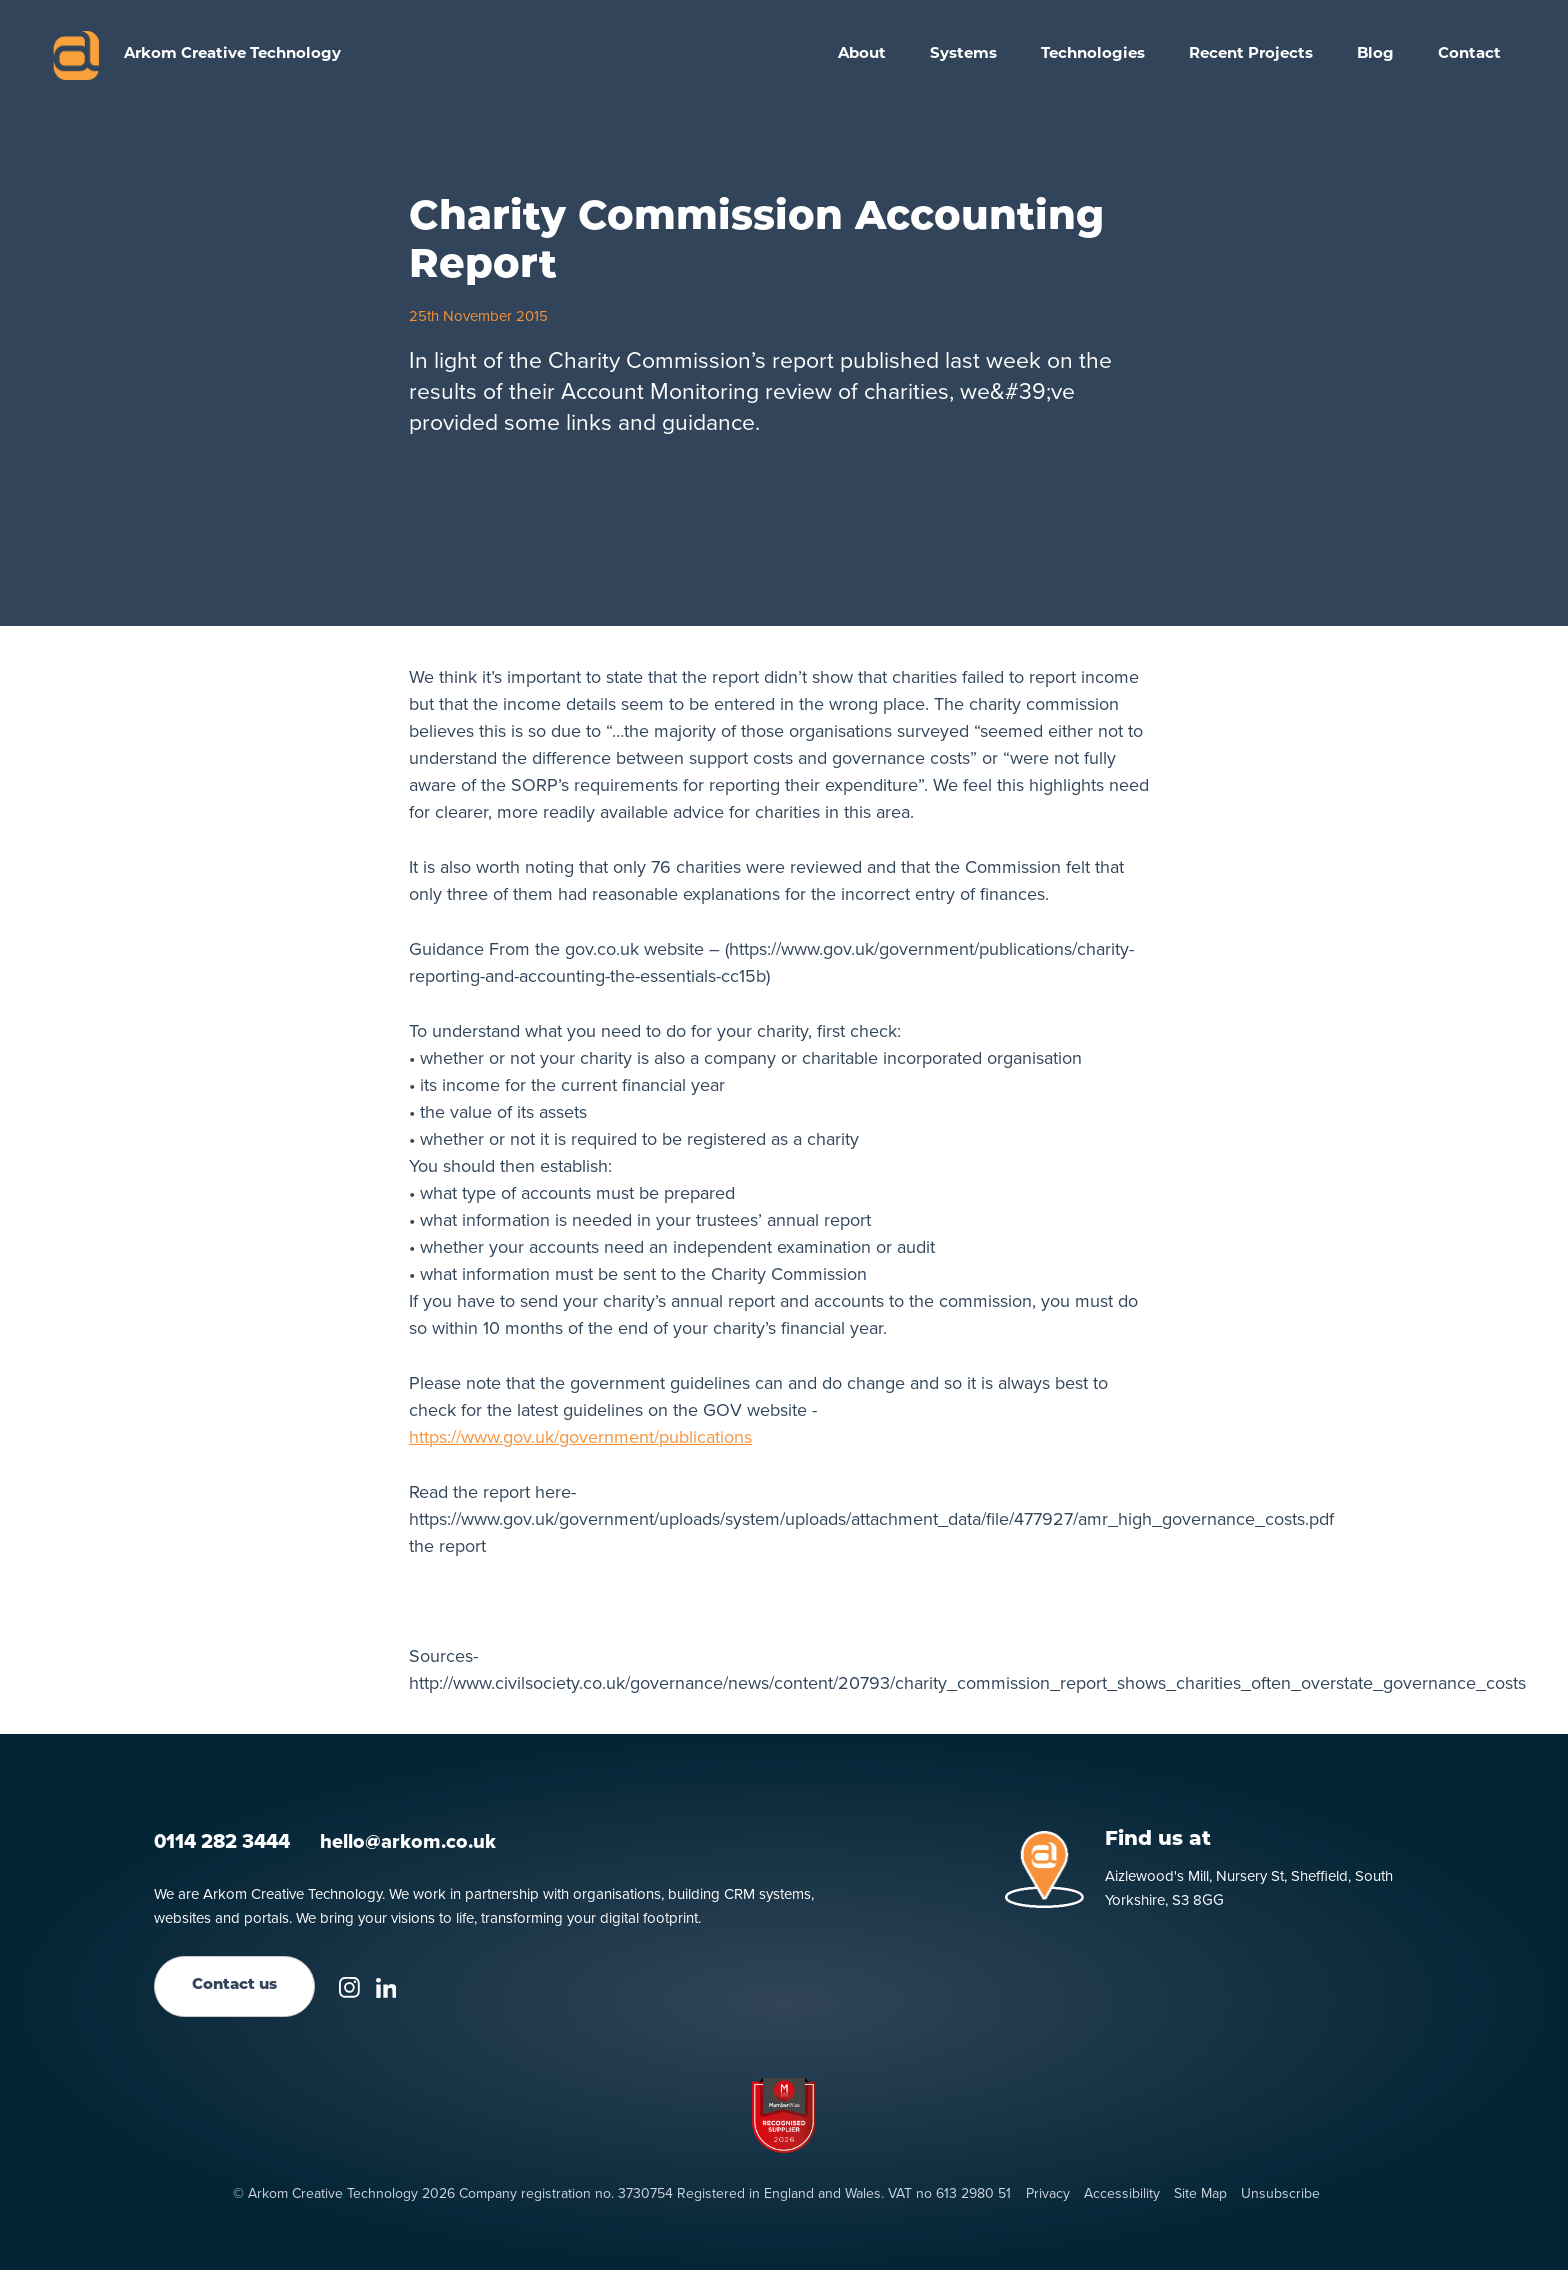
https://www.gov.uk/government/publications (580, 1437)
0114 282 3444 (222, 1841)
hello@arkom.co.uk (408, 1841)
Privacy (1048, 2194)
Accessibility (1122, 2194)
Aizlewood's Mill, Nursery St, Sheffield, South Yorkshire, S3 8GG (1249, 1888)
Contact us (234, 1985)
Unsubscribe (1280, 2194)
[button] (963, 55)
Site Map (1200, 2194)
